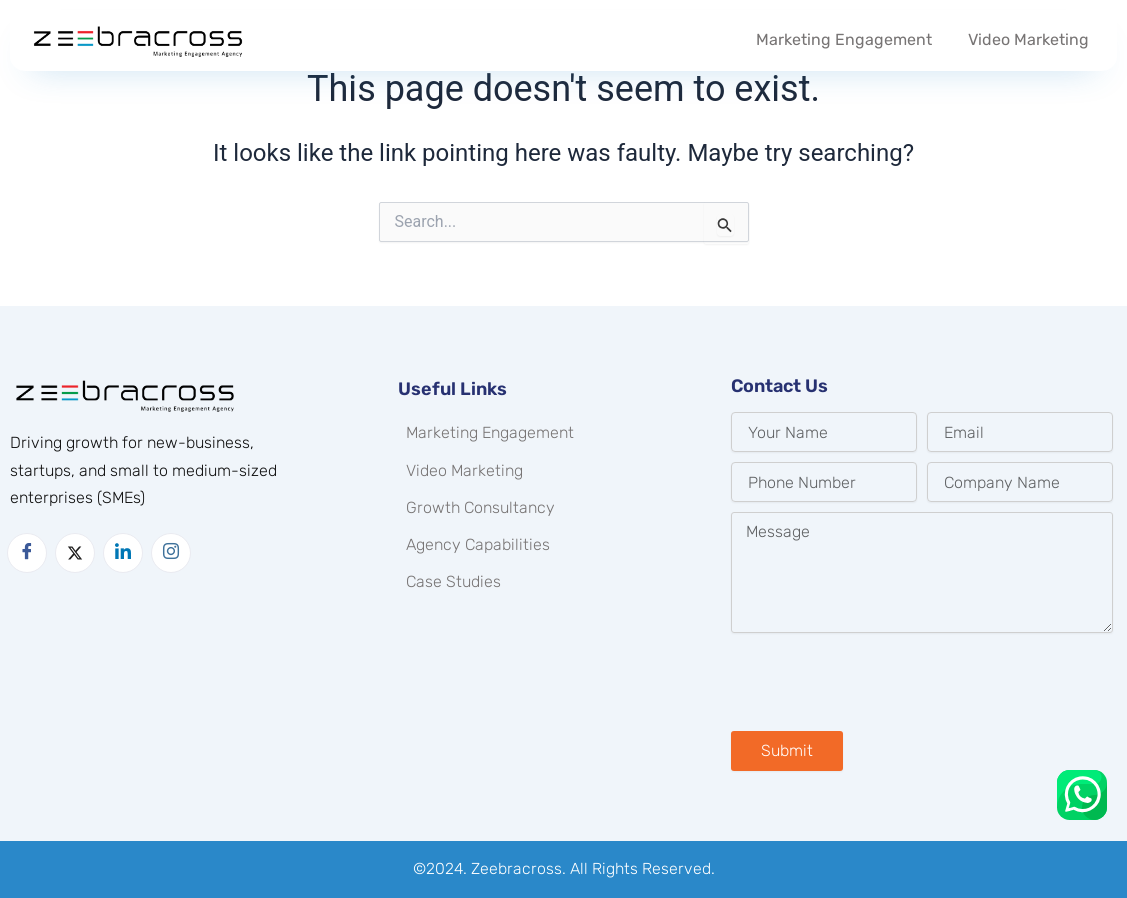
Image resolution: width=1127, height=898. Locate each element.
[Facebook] (27, 553)
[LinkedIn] (123, 553)
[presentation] (883, 682)
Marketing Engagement (844, 39)
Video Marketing (1028, 39)
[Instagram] (171, 553)
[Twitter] (75, 553)
